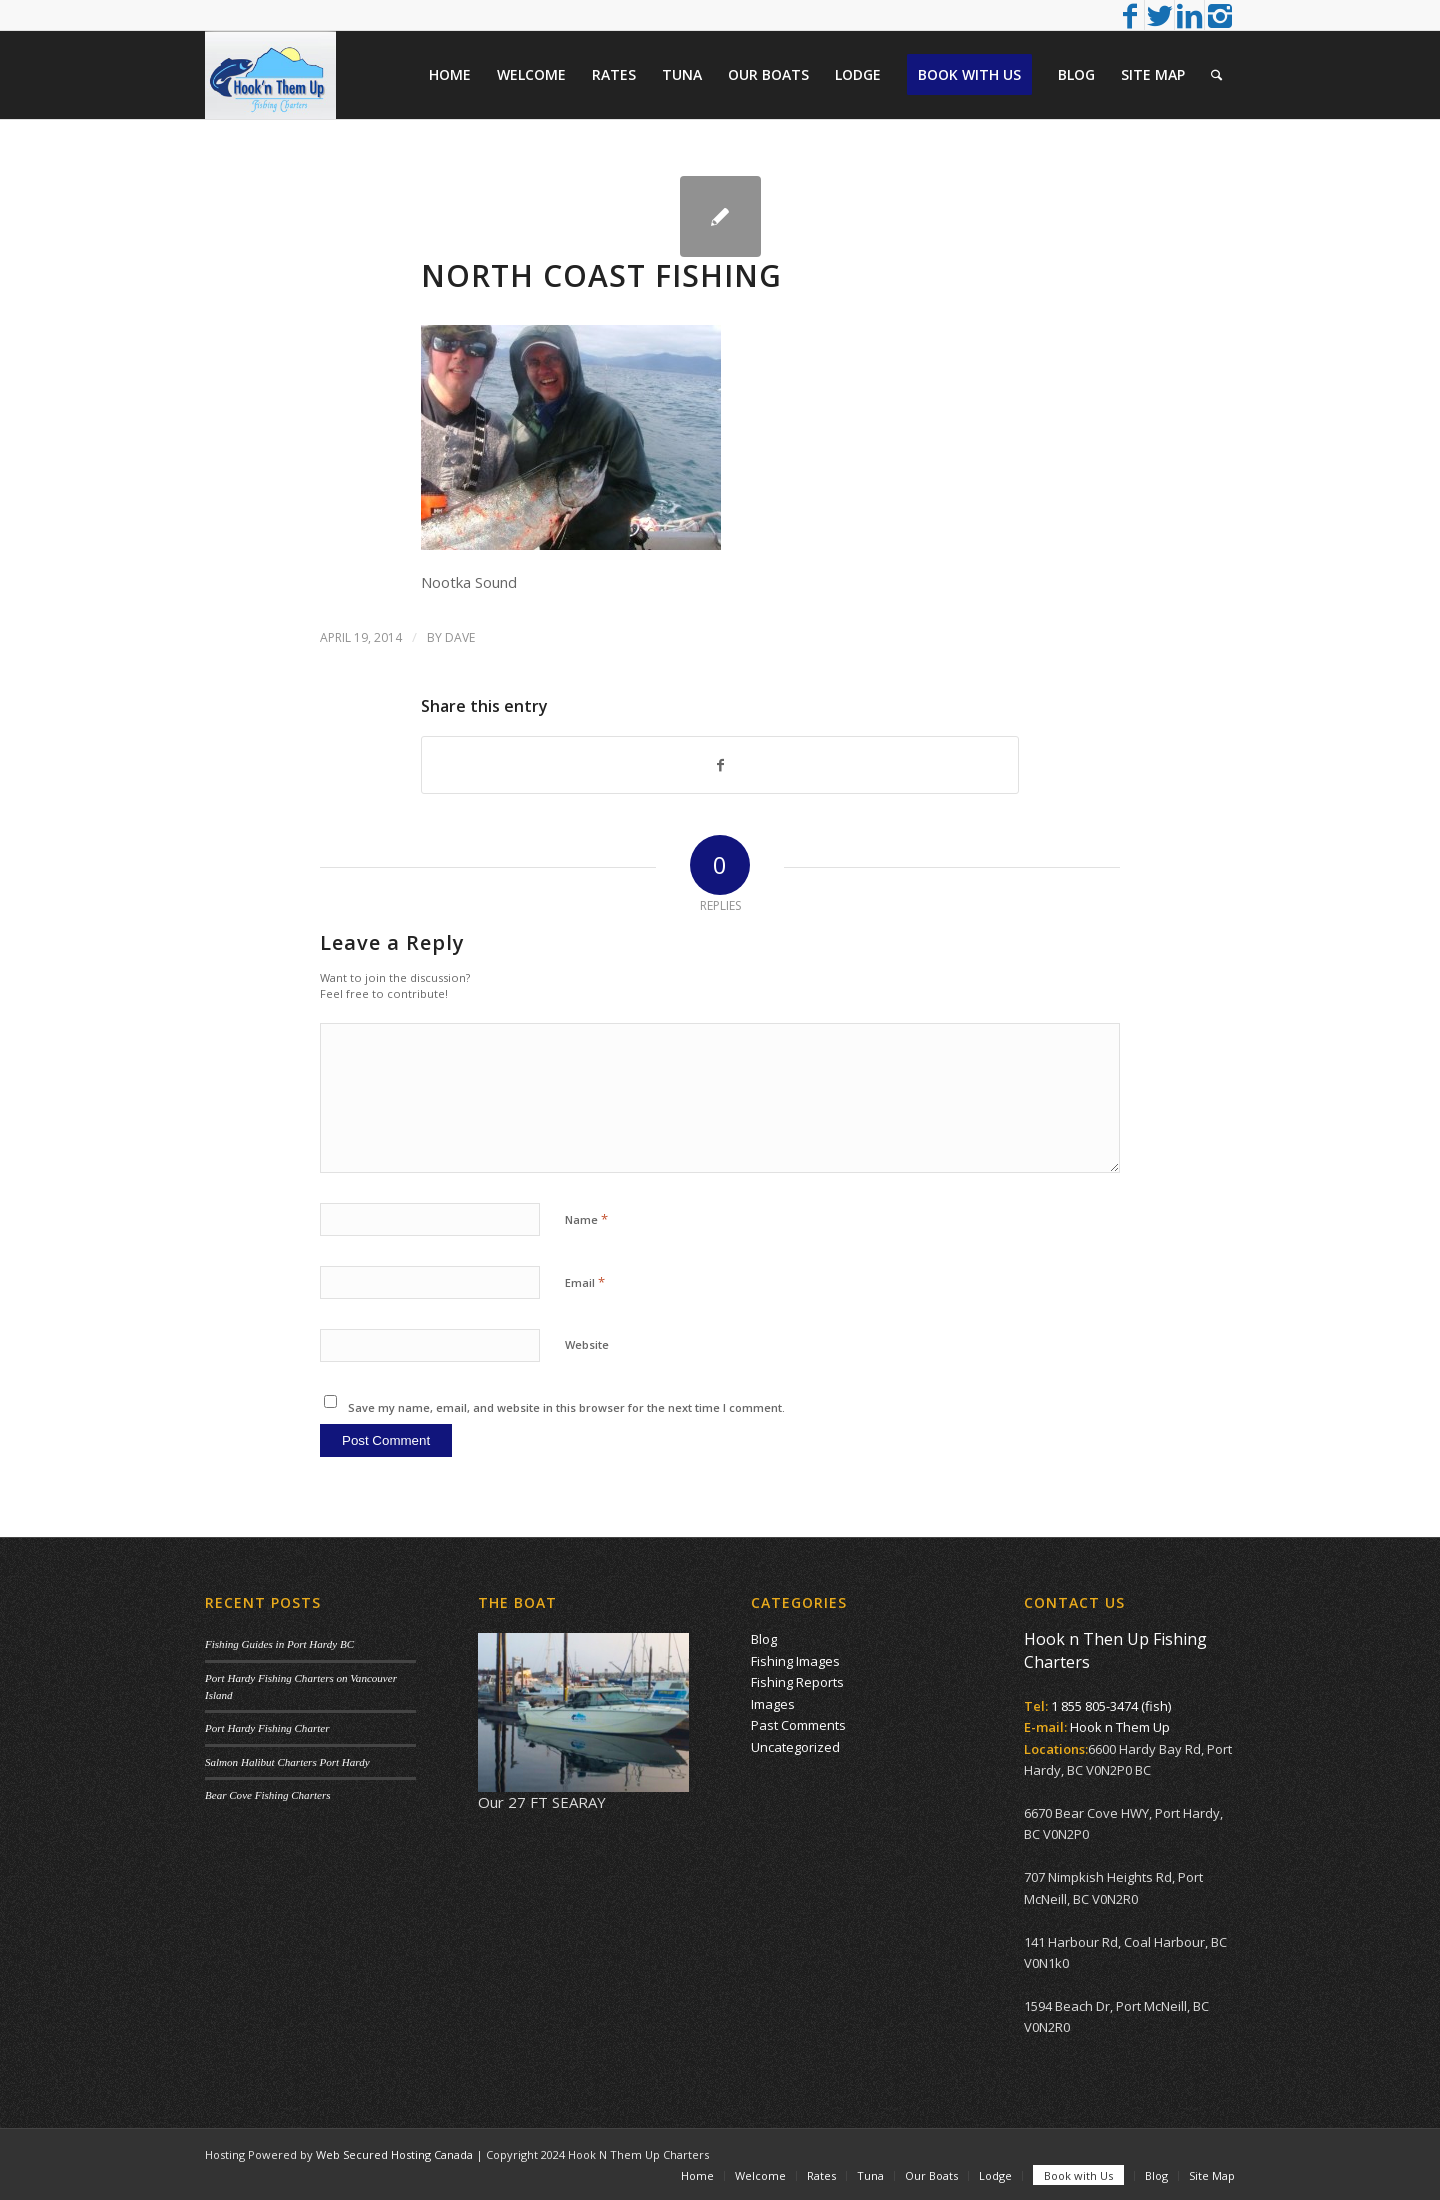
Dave (460, 637)
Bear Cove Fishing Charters (268, 1795)
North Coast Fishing (601, 275)
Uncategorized (795, 1747)
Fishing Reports (797, 1682)
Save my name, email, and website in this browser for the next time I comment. (566, 1407)
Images (773, 1704)
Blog (764, 1639)
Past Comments (798, 1725)
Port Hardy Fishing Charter (267, 1728)
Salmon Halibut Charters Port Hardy (287, 1762)
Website (587, 1344)
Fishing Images (795, 1661)
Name (586, 1219)
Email (585, 1282)
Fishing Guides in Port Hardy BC (279, 1644)
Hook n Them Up (1120, 1727)
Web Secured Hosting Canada (394, 2154)
